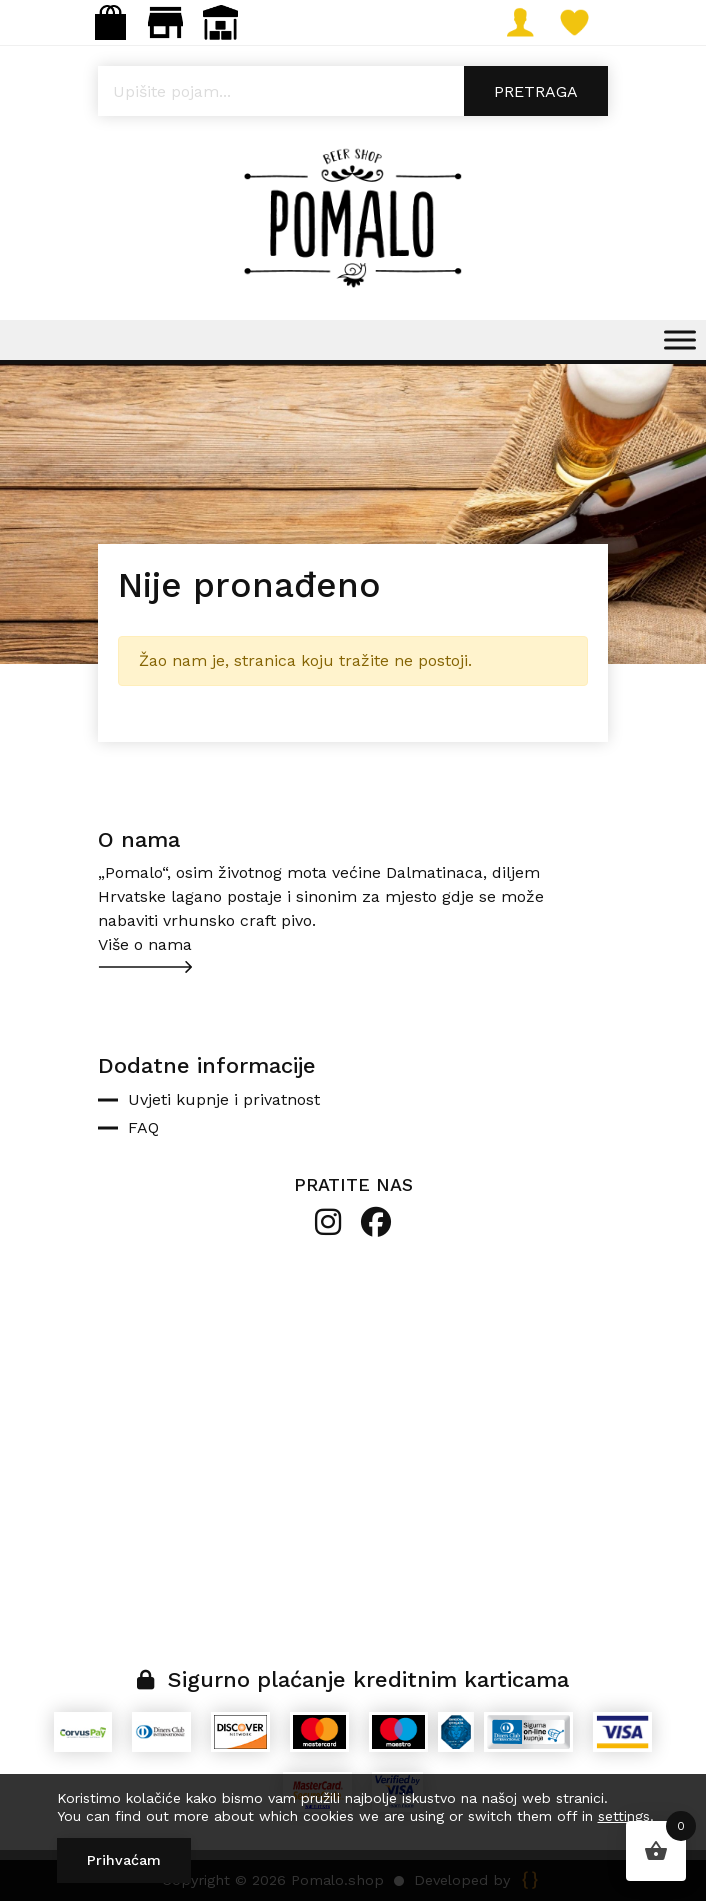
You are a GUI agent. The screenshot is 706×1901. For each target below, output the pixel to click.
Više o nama (145, 944)
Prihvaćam (124, 1860)
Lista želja (582, 22)
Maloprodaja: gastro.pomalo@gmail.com (165, 22)
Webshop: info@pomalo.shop (110, 22)
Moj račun (527, 22)
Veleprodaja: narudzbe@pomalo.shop (220, 22)
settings (624, 1816)
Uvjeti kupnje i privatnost (224, 1099)
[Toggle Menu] (680, 339)
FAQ (143, 1127)
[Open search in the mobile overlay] (353, 91)
